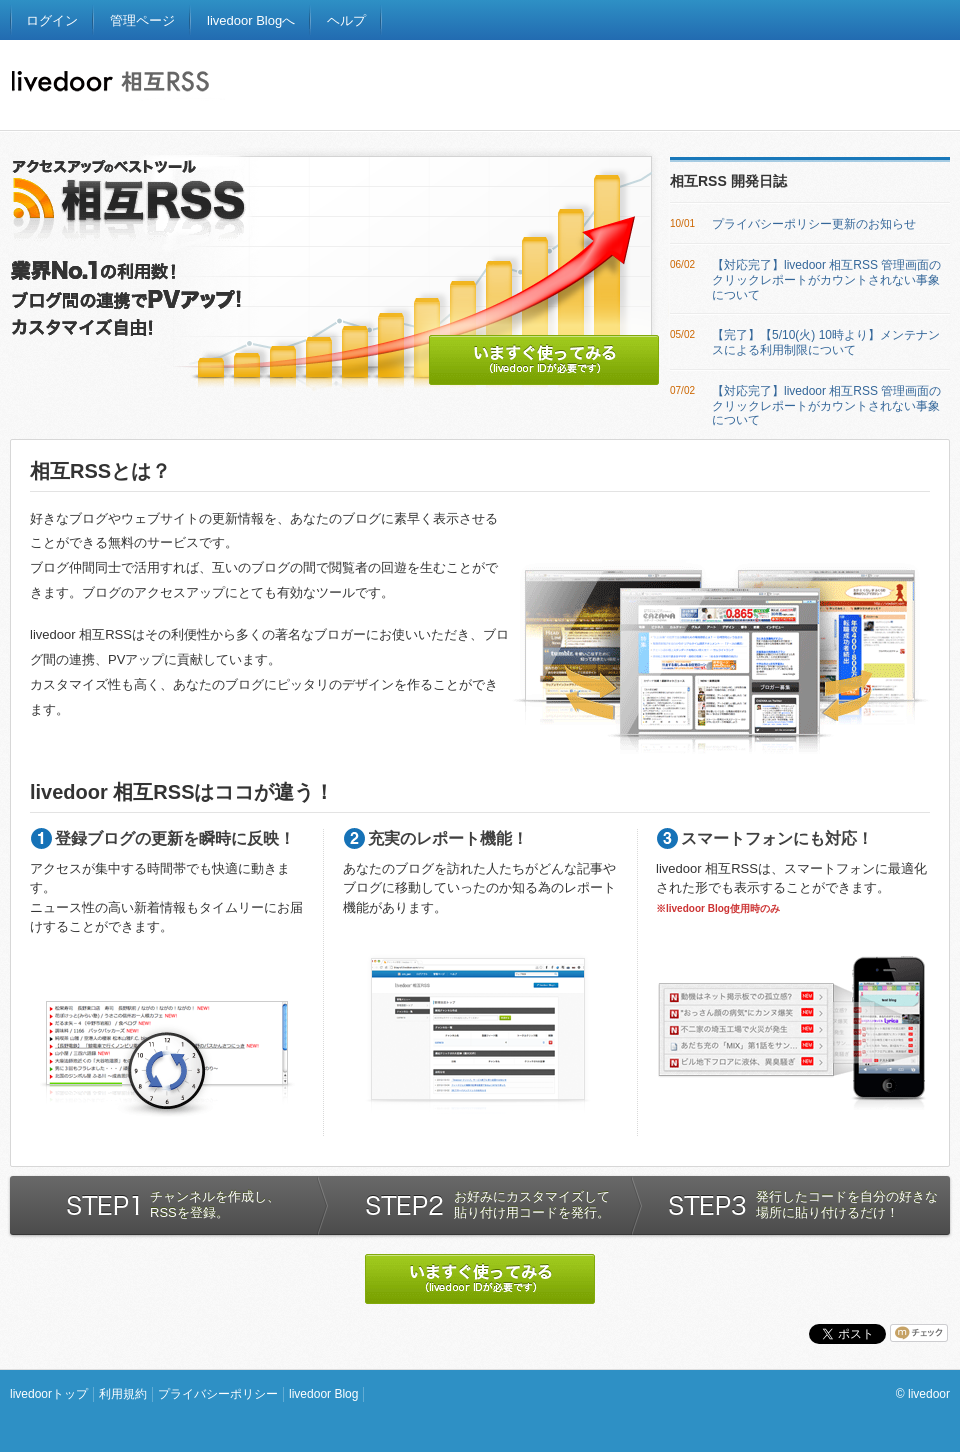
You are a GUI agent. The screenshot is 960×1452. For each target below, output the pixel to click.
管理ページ (142, 20)
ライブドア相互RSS (117, 86)
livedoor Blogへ (251, 20)
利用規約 (123, 1394)
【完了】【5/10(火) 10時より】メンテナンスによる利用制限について (826, 342)
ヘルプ (346, 20)
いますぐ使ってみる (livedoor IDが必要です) (544, 360)
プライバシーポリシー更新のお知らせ (814, 224)
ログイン (52, 20)
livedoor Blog (323, 1394)
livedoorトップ (49, 1394)
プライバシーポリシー (218, 1394)
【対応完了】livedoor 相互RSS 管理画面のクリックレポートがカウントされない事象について (826, 280)
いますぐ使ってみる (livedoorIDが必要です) (480, 1279)
